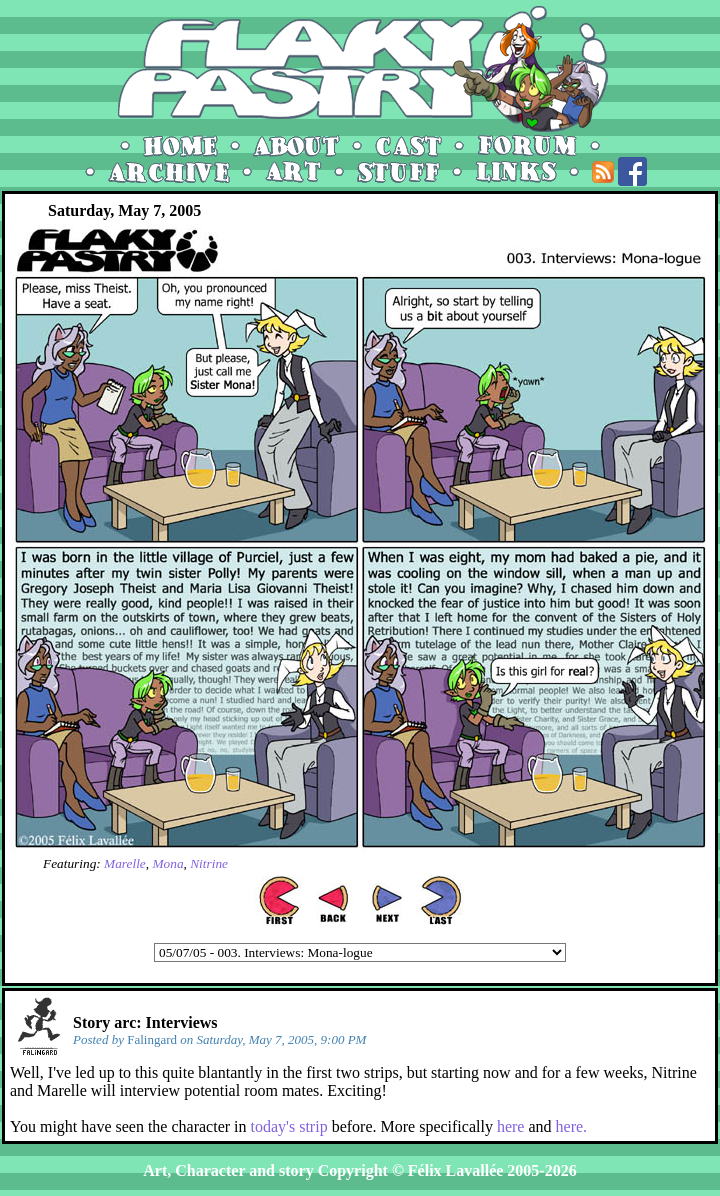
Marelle (125, 863)
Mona (167, 863)
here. (572, 1126)
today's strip (289, 1126)
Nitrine (209, 863)
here (511, 1126)
